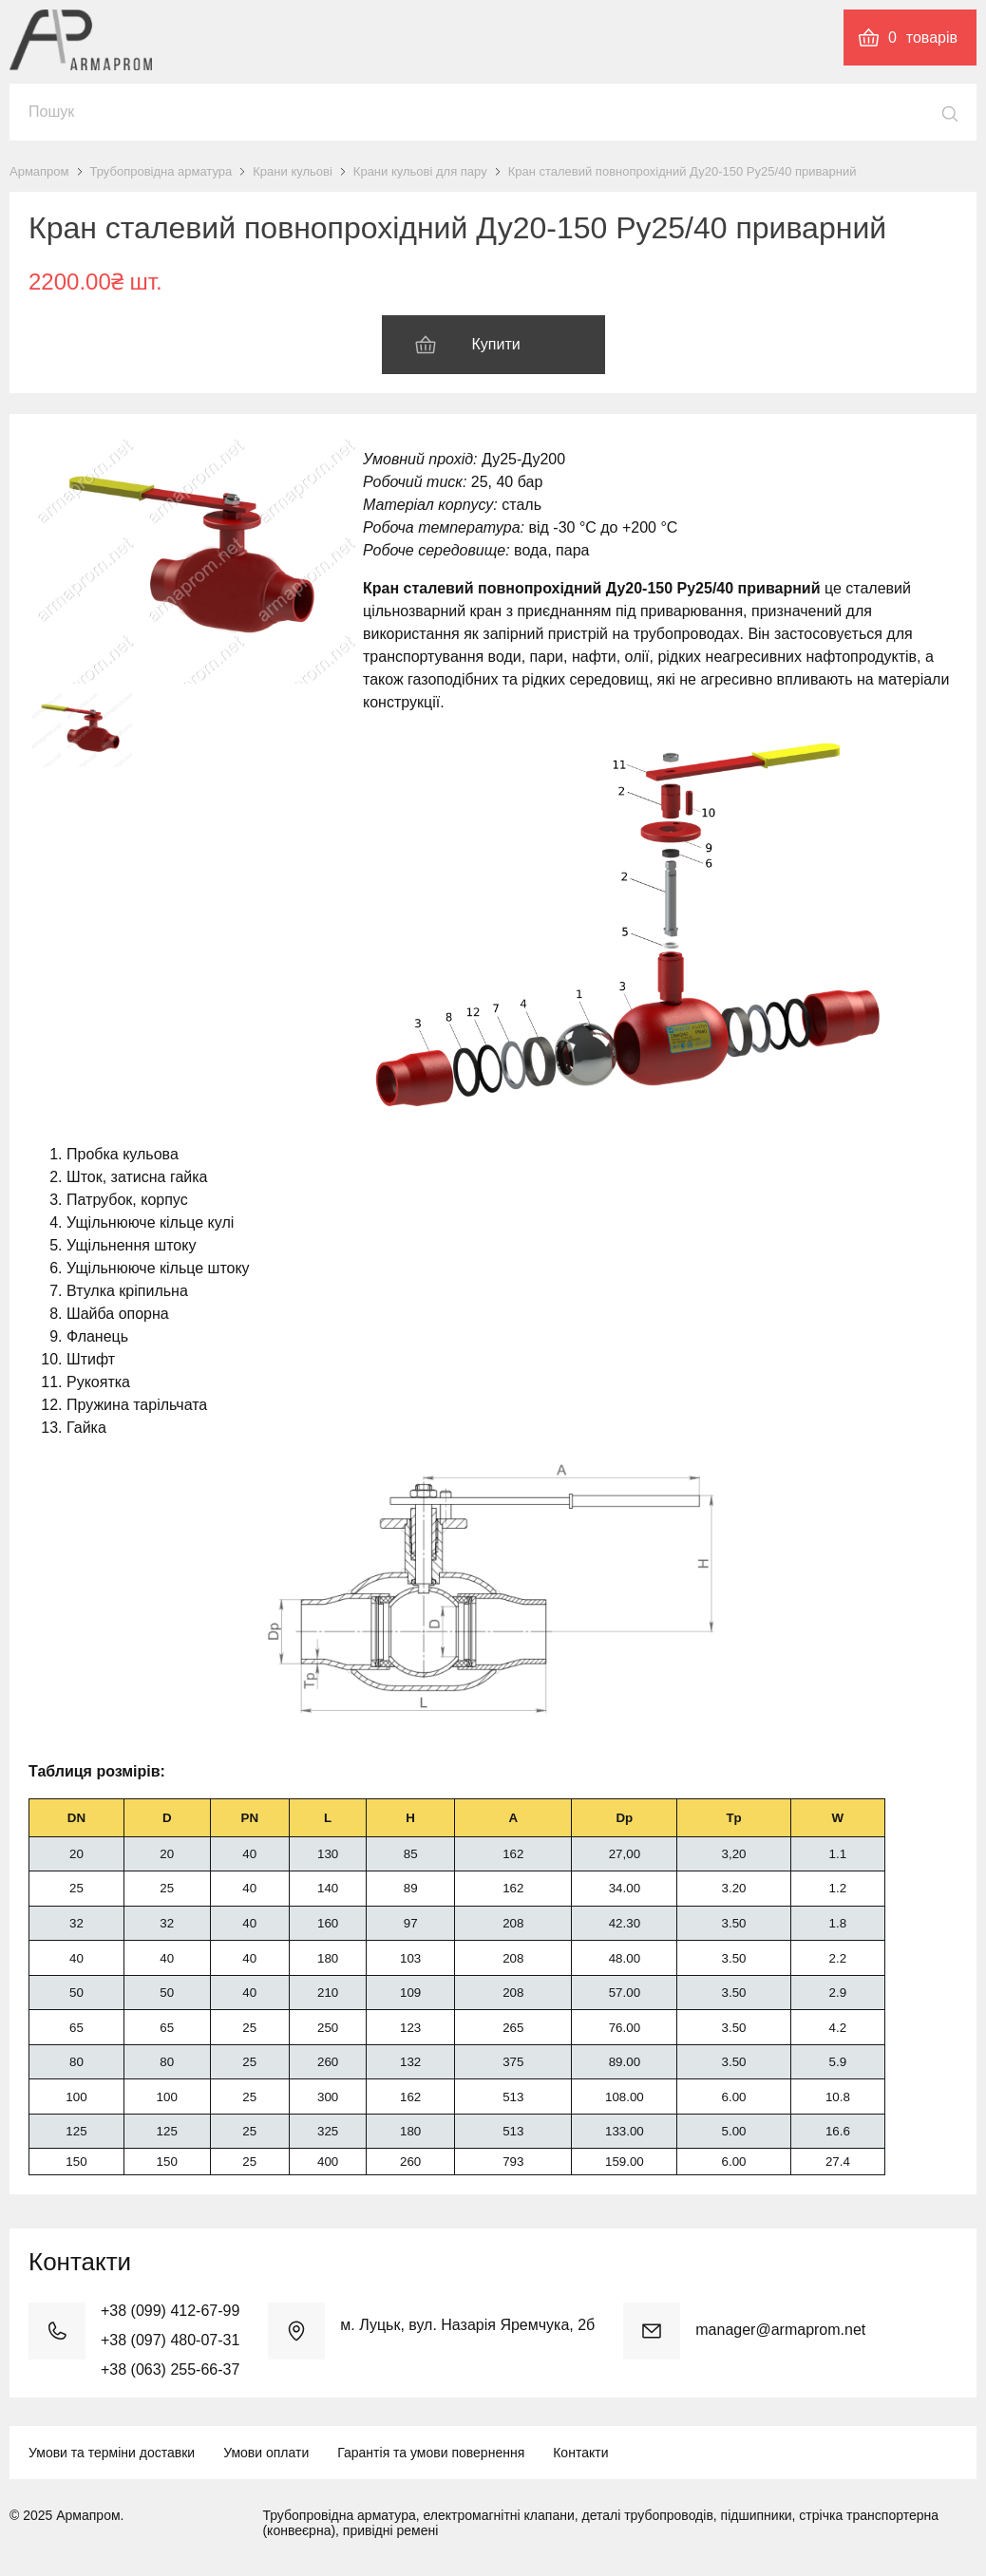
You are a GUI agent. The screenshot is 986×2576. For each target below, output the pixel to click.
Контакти (580, 2452)
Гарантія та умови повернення (430, 2452)
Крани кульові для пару (420, 171)
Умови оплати (266, 2452)
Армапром (39, 171)
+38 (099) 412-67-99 (170, 2311)
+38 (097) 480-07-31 (170, 2340)
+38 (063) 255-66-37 (170, 2369)
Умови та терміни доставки (111, 2452)
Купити (496, 344)
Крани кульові (292, 171)
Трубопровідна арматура (161, 171)
